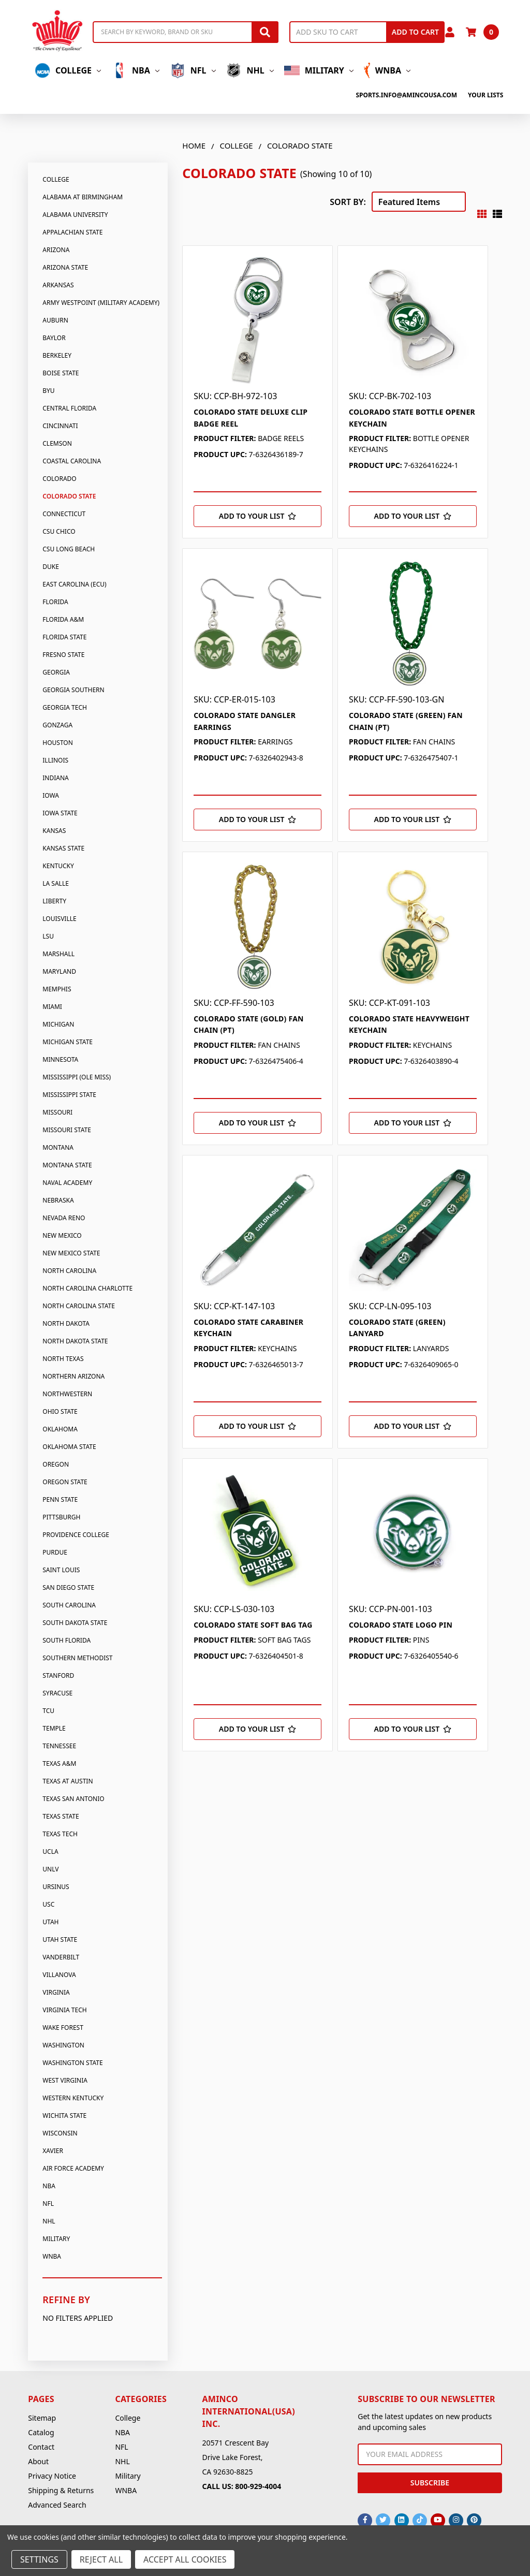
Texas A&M (59, 1763)
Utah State (59, 1939)
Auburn (55, 320)
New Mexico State (71, 1253)
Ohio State (59, 1411)
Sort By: (348, 202)
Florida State (64, 637)
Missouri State (66, 1129)
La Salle (55, 883)
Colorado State (69, 496)
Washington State (72, 2062)
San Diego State (68, 1587)
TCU (48, 1710)
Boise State (60, 373)
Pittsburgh (61, 1517)
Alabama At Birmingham (82, 197)
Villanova (59, 1974)
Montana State (67, 1165)
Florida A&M (63, 619)
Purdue (54, 1552)
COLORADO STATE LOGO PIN (400, 1625)
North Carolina (69, 1270)
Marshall (58, 953)
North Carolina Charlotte (87, 1288)
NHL (250, 70)
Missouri (57, 1112)
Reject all (101, 2559)
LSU (48, 936)
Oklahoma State (69, 1446)
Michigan (58, 1024)
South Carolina (69, 1605)
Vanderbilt (60, 1957)
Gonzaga (57, 725)
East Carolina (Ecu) (74, 584)
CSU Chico (58, 531)
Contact (41, 2447)
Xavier (52, 2150)
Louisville (59, 918)
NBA (135, 70)
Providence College (75, 1534)
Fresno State (63, 654)
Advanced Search (57, 2505)
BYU (48, 390)
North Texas (62, 1358)
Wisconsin (59, 2133)
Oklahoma (60, 1429)
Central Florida (69, 408)
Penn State (60, 1499)
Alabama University (75, 214)
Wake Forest (62, 2027)
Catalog (41, 2432)
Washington (63, 2045)
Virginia (55, 1992)
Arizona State (65, 267)
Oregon (55, 1464)
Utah (50, 1922)
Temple (53, 1728)
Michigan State (67, 1041)
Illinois (55, 760)
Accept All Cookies (184, 2559)
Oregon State (64, 1481)
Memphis (56, 989)
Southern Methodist (77, 1657)
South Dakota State (74, 1622)
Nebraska (57, 1200)
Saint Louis (61, 1569)
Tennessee (59, 1745)
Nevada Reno (63, 1217)
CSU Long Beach (68, 549)
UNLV (50, 1869)
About (38, 2461)
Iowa (50, 795)
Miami (52, 1006)
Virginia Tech (64, 2010)
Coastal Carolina (71, 461)
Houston (57, 742)
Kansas (54, 830)
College (68, 70)
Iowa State (59, 813)
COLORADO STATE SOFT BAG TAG (253, 1625)
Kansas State (63, 848)
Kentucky (57, 865)
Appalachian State (72, 232)
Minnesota (60, 1059)
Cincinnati (60, 425)
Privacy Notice (52, 2476)
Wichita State (64, 2115)
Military (319, 70)
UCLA (50, 1851)
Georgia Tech (64, 707)
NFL (193, 70)
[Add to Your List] (257, 516)
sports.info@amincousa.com (406, 95)
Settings (39, 2559)
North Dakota (66, 1323)
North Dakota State (75, 1341)
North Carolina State (78, 1305)
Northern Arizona (73, 1376)
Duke (50, 566)
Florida (55, 601)
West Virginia (64, 2080)
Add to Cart (415, 32)
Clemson (57, 443)
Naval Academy (67, 1182)
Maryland (59, 971)
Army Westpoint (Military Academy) (100, 302)
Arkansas (57, 285)
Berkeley (56, 355)
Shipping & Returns (61, 2490)
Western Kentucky (73, 2098)
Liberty (54, 901)
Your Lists (485, 95)
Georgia (56, 672)
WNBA (387, 70)
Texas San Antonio (73, 1798)
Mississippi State (69, 1094)
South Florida (66, 1640)
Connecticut (63, 513)
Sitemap (42, 2418)
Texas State (60, 1816)
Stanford (58, 1675)
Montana (57, 1147)
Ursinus (55, 1886)
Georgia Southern (73, 689)
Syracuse (57, 1693)
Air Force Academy (73, 2168)
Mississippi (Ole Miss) (76, 1077)
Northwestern (67, 1393)
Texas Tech (60, 1833)
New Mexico (61, 1235)
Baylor (53, 337)
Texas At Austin (67, 1781)
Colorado (59, 478)
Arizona (55, 249)
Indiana (55, 777)
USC (48, 1904)
